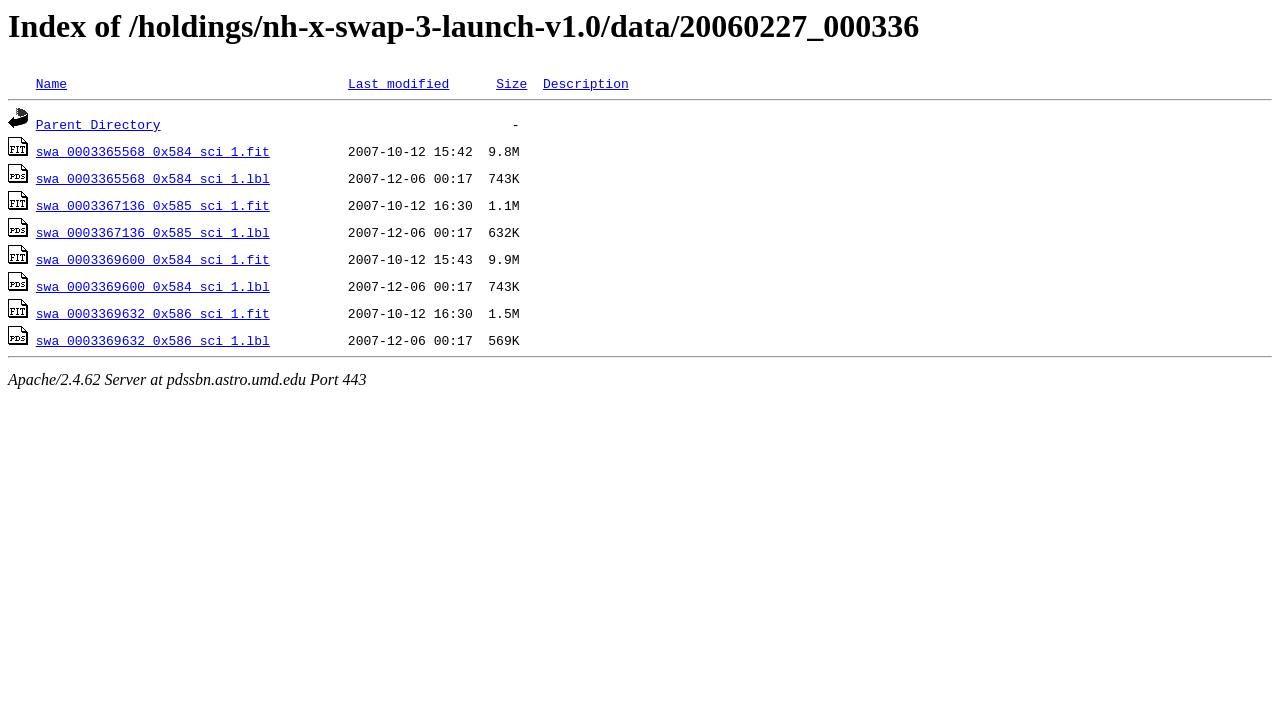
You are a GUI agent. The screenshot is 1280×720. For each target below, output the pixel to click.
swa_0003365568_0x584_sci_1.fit (153, 151)
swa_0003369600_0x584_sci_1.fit (153, 259)
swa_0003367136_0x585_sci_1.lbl (153, 232)
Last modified (398, 83)
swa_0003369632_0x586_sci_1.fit (153, 313)
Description (586, 83)
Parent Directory (98, 124)
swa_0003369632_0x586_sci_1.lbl (153, 340)
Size (511, 83)
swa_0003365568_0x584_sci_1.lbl (153, 178)
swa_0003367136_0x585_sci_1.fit (153, 205)
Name (51, 83)
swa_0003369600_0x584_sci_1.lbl (153, 286)
